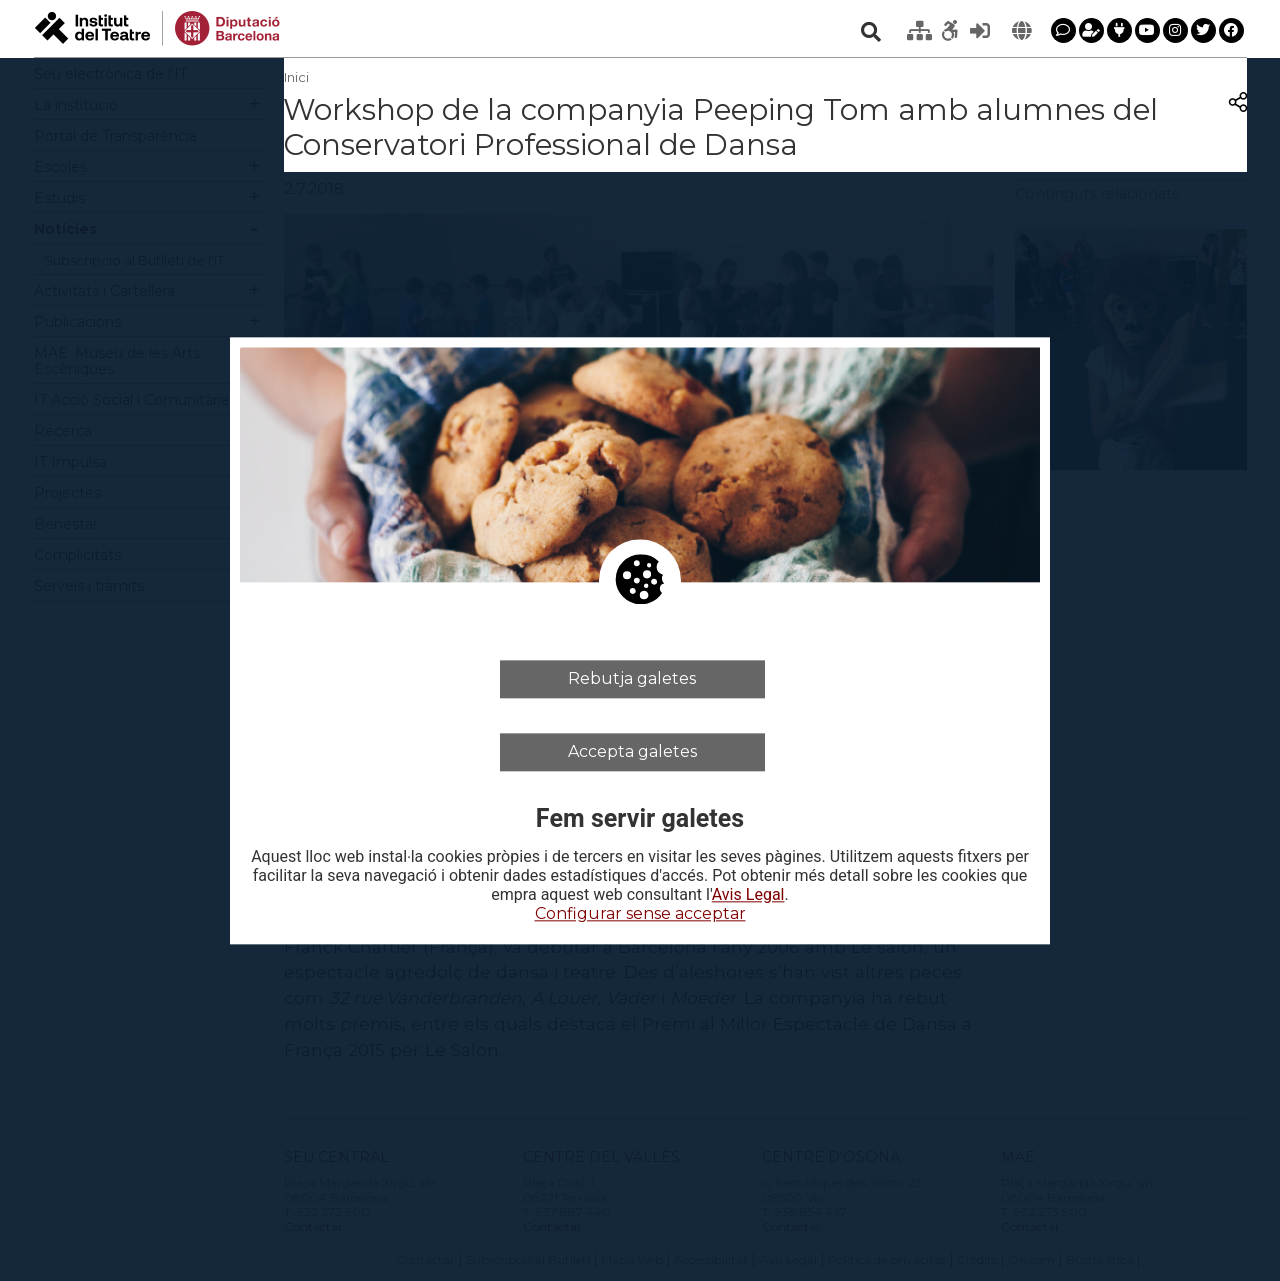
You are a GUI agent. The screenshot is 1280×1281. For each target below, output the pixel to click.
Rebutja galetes (632, 678)
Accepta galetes (632, 751)
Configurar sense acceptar (640, 914)
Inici (296, 77)
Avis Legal (748, 896)
